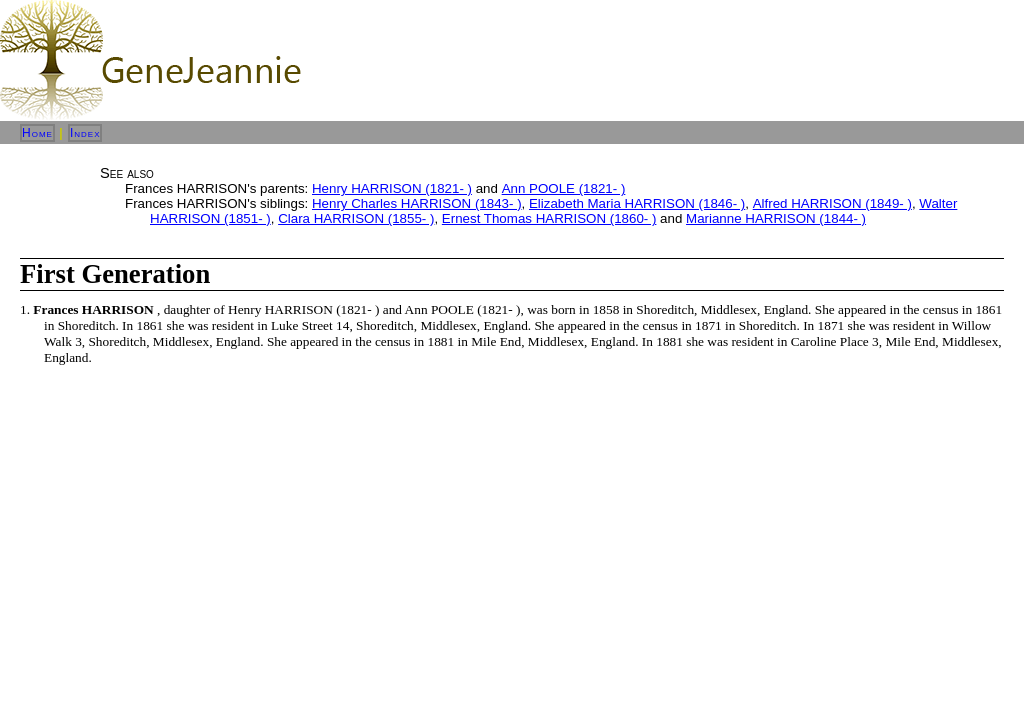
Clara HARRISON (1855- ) (356, 218)
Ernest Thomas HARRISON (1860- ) (549, 218)
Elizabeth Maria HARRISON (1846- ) (637, 203)
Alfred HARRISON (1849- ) (832, 203)
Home (37, 133)
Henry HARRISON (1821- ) (392, 188)
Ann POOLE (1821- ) (564, 188)
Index (85, 133)
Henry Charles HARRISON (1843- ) (417, 203)
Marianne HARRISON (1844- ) (776, 218)
